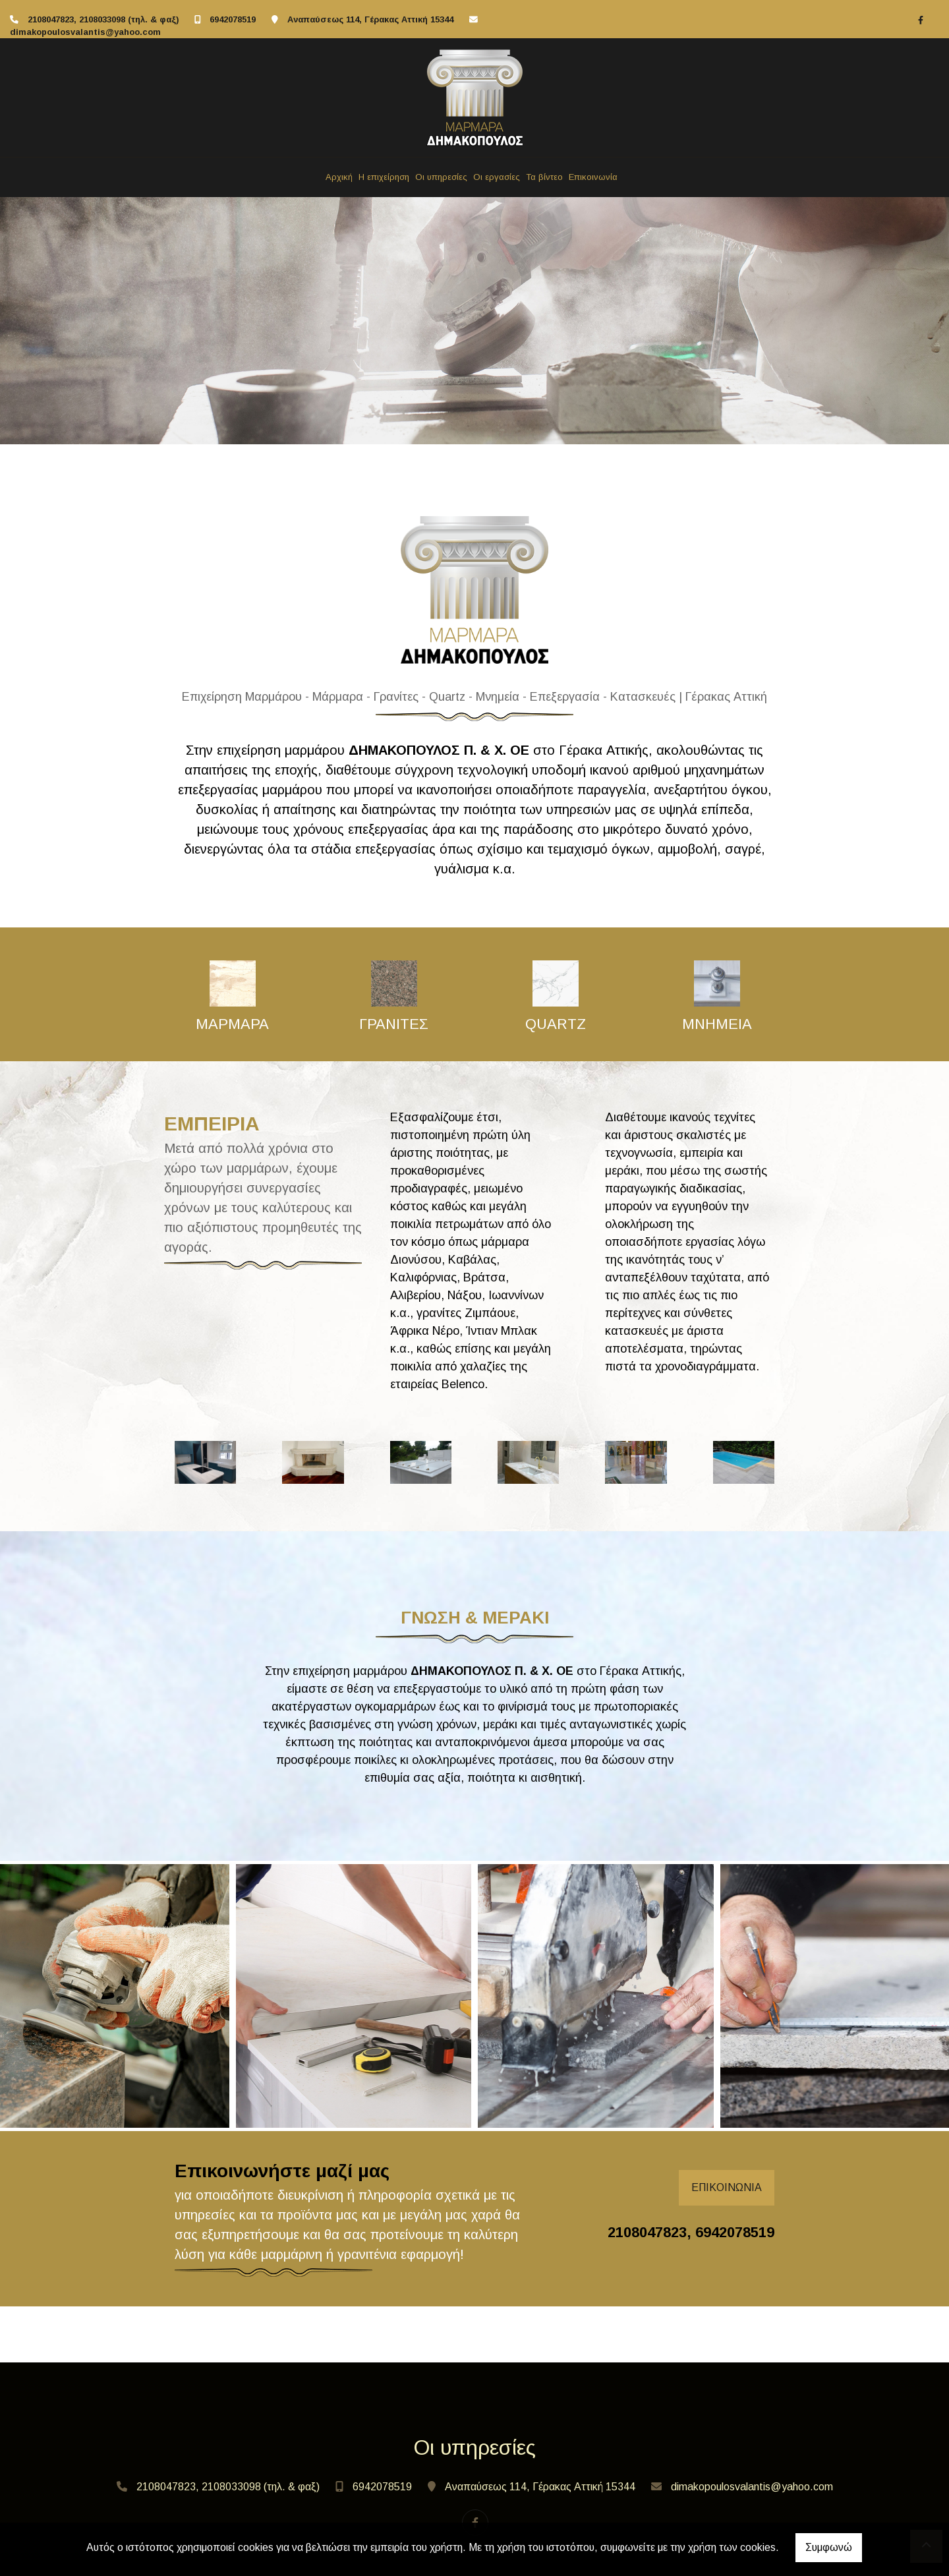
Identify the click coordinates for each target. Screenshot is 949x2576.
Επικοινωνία (593, 177)
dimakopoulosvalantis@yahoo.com (85, 32)
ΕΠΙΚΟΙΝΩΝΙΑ (726, 2187)
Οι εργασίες (496, 177)
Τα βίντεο (544, 177)
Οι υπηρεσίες (441, 177)
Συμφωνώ (828, 2547)
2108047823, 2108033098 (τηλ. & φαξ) (103, 19)
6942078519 (233, 19)
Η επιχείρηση (384, 177)
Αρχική (339, 177)
